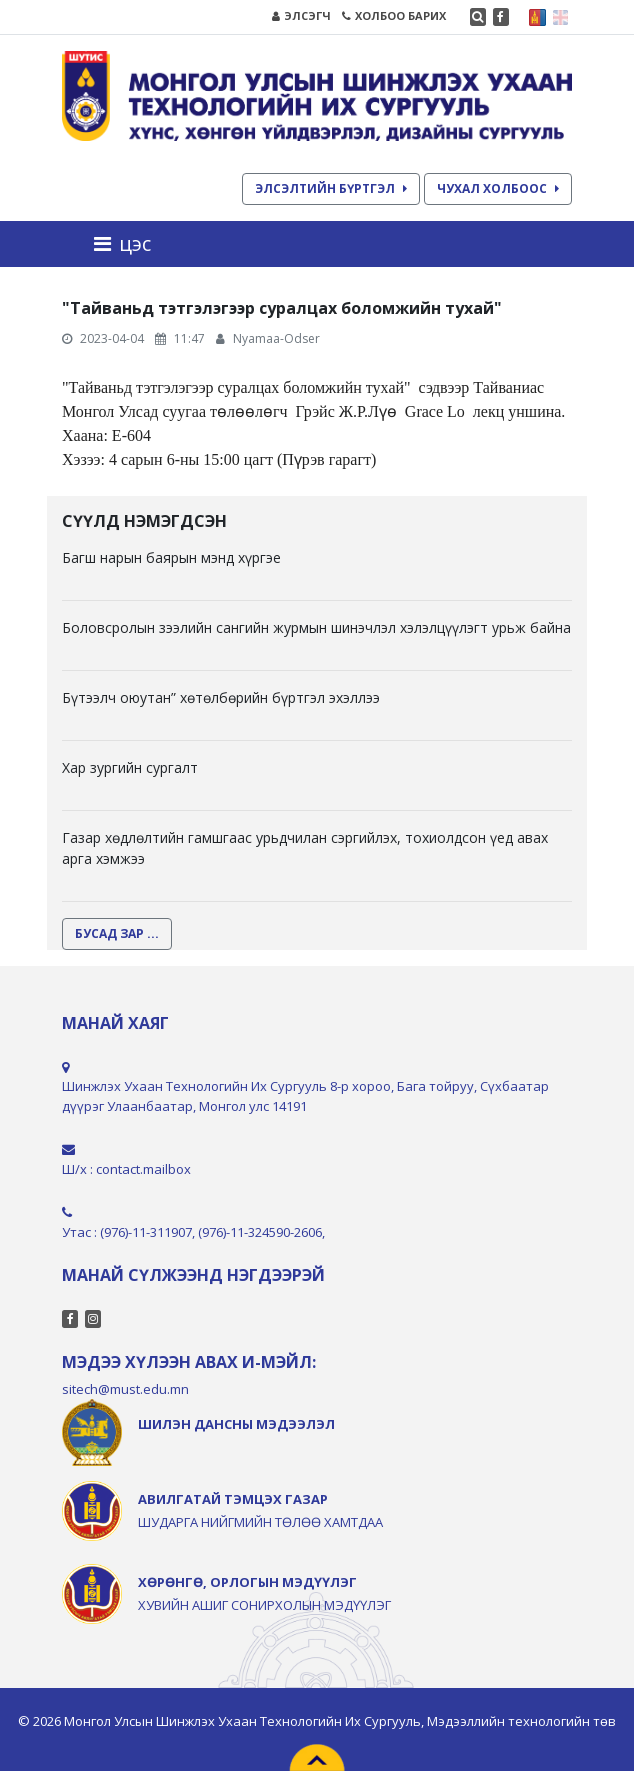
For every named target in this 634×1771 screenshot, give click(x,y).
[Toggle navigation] (128, 244)
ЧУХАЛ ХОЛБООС (498, 188)
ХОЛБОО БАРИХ (394, 15)
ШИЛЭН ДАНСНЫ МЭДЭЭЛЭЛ (236, 1424)
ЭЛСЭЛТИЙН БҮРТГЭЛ (331, 188)
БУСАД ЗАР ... (117, 933)
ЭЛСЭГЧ (301, 15)
